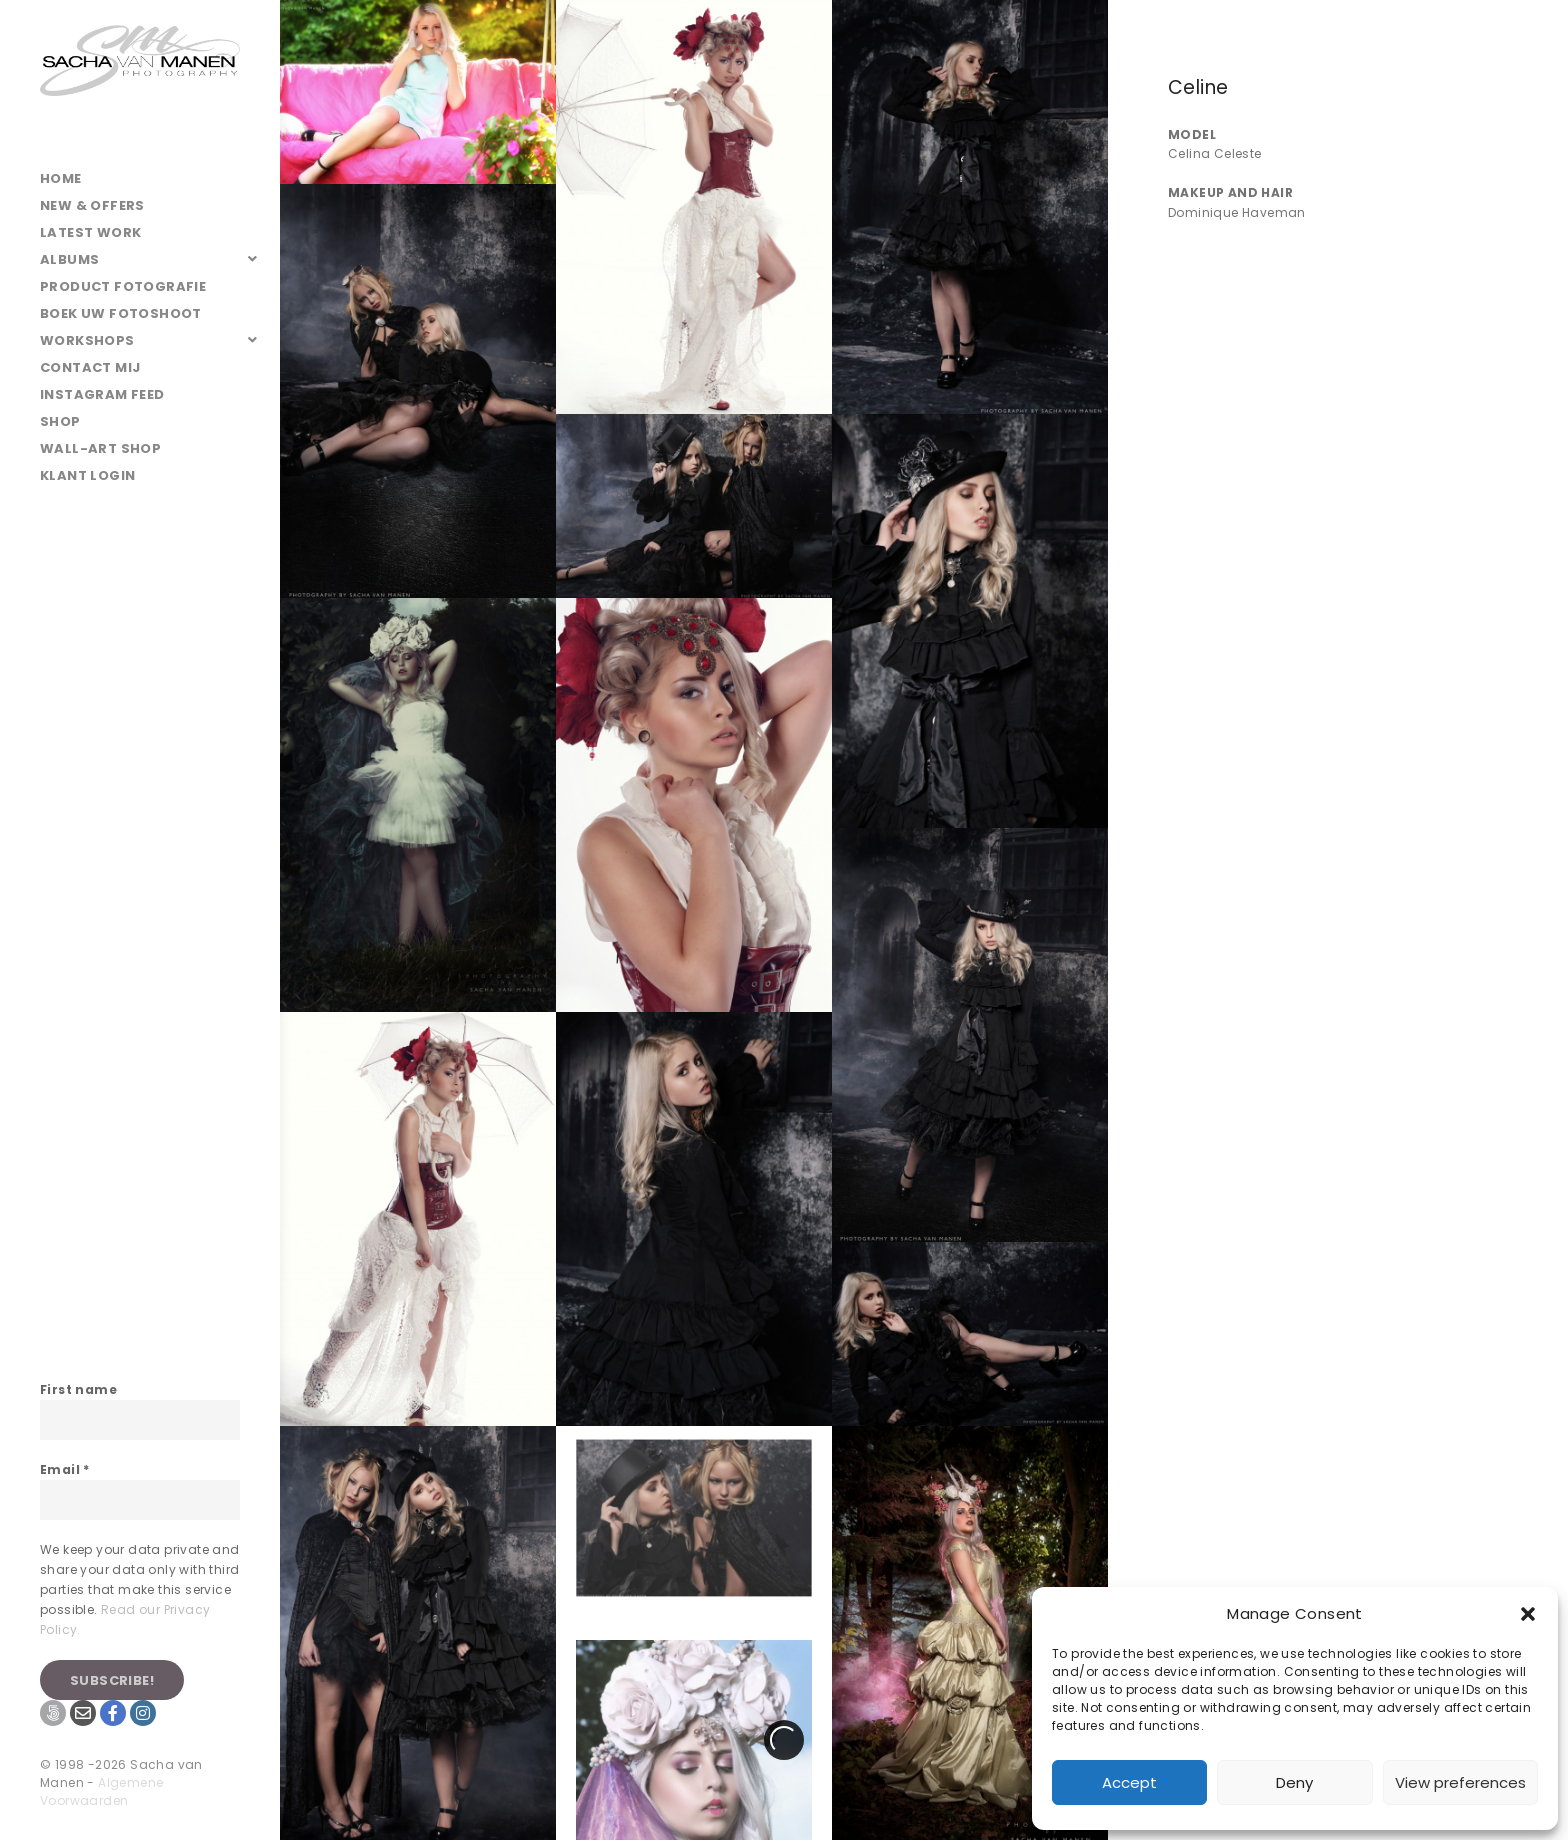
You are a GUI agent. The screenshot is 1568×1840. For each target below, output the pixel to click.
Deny (1294, 1782)
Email (65, 1469)
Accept (1129, 1782)
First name (78, 1389)
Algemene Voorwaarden (101, 1791)
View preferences (1460, 1782)
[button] (1528, 1614)
